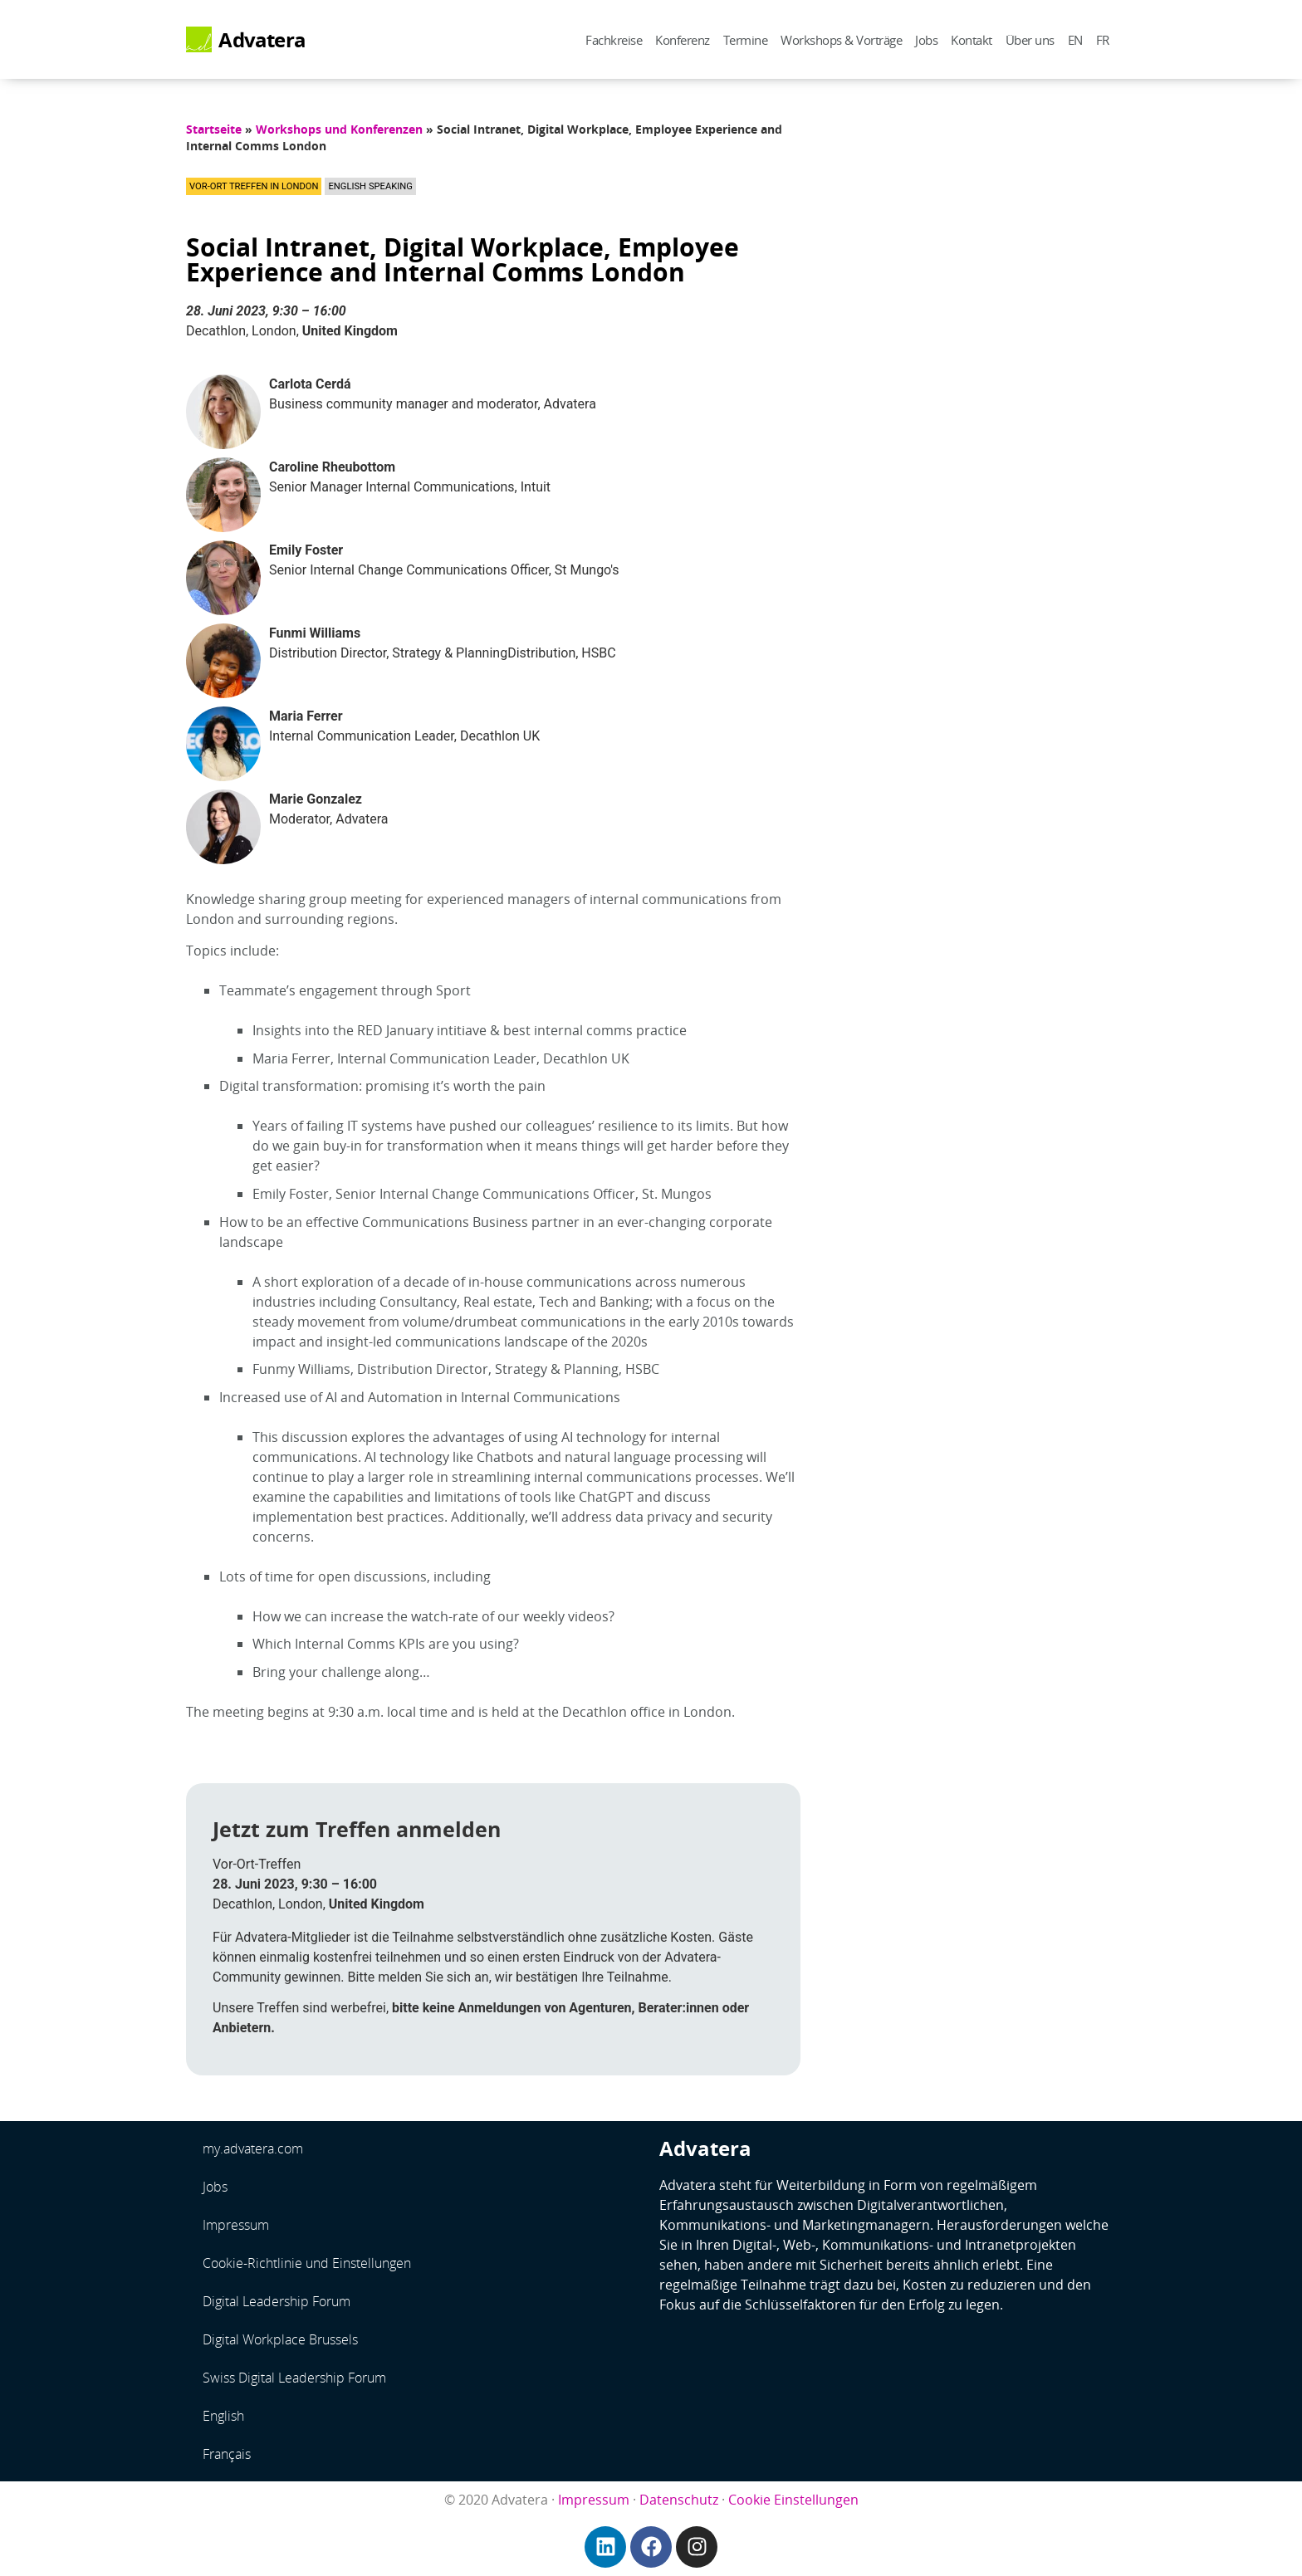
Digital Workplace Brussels (280, 2339)
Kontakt (971, 40)
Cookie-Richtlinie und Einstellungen (307, 2263)
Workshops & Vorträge (841, 40)
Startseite (214, 129)
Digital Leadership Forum (276, 2301)
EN (1075, 40)
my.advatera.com (253, 2148)
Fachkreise (613, 40)
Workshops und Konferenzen (339, 129)
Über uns (1030, 40)
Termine (745, 40)
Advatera (262, 40)
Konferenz (682, 40)
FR (1102, 40)
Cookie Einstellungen (793, 2499)
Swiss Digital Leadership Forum (294, 2377)
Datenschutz (678, 2499)
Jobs (926, 40)
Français (227, 2454)
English (223, 2416)
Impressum (236, 2225)
